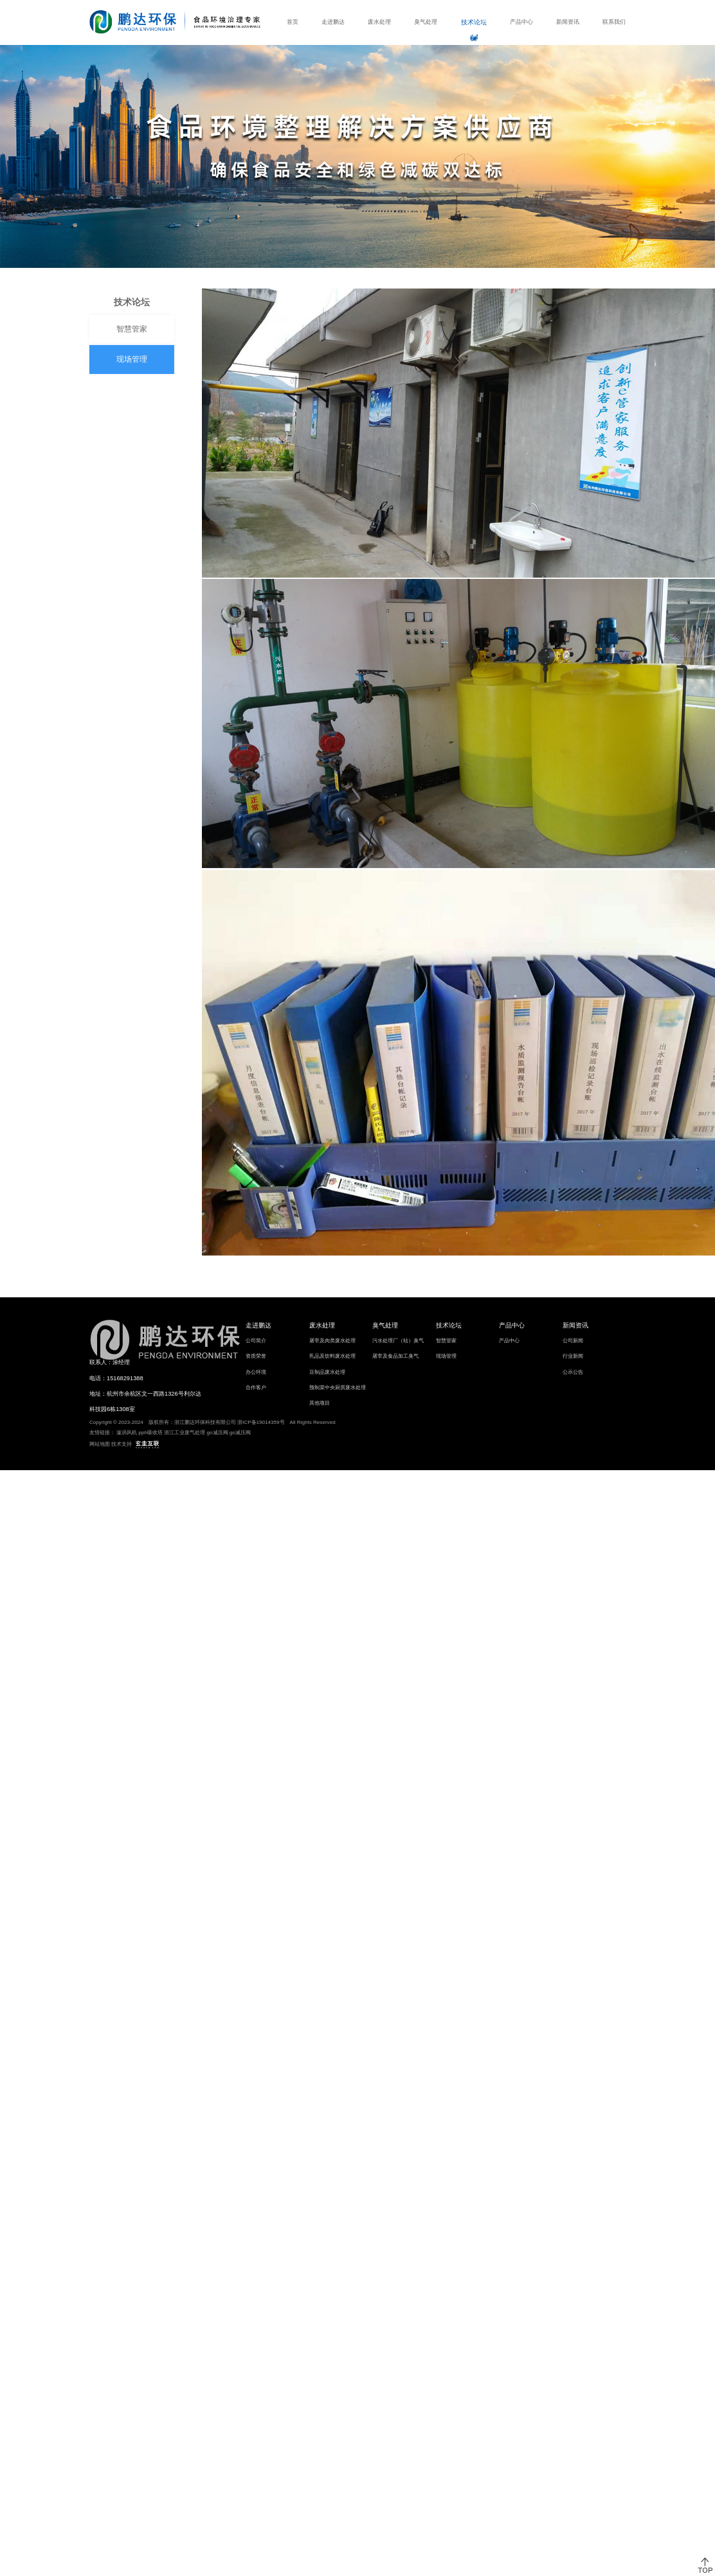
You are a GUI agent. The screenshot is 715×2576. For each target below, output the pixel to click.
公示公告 (573, 1372)
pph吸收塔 (151, 1432)
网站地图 (99, 1444)
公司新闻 (573, 1341)
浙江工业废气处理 (184, 1432)
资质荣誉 (256, 1356)
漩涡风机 (126, 1432)
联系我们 (614, 22)
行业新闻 (573, 1356)
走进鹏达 (333, 22)
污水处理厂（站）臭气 (398, 1341)
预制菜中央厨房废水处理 (337, 1387)
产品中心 (521, 22)
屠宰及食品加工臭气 (395, 1356)
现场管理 (128, 359)
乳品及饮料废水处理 (332, 1356)
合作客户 (256, 1387)
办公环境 (256, 1372)
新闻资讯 (567, 22)
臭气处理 (425, 22)
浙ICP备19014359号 (261, 1422)
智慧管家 (128, 329)
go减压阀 (217, 1432)
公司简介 (256, 1341)
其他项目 (319, 1403)
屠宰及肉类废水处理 (332, 1341)
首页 (292, 22)
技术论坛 (474, 22)
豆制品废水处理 (327, 1372)
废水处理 (379, 22)
